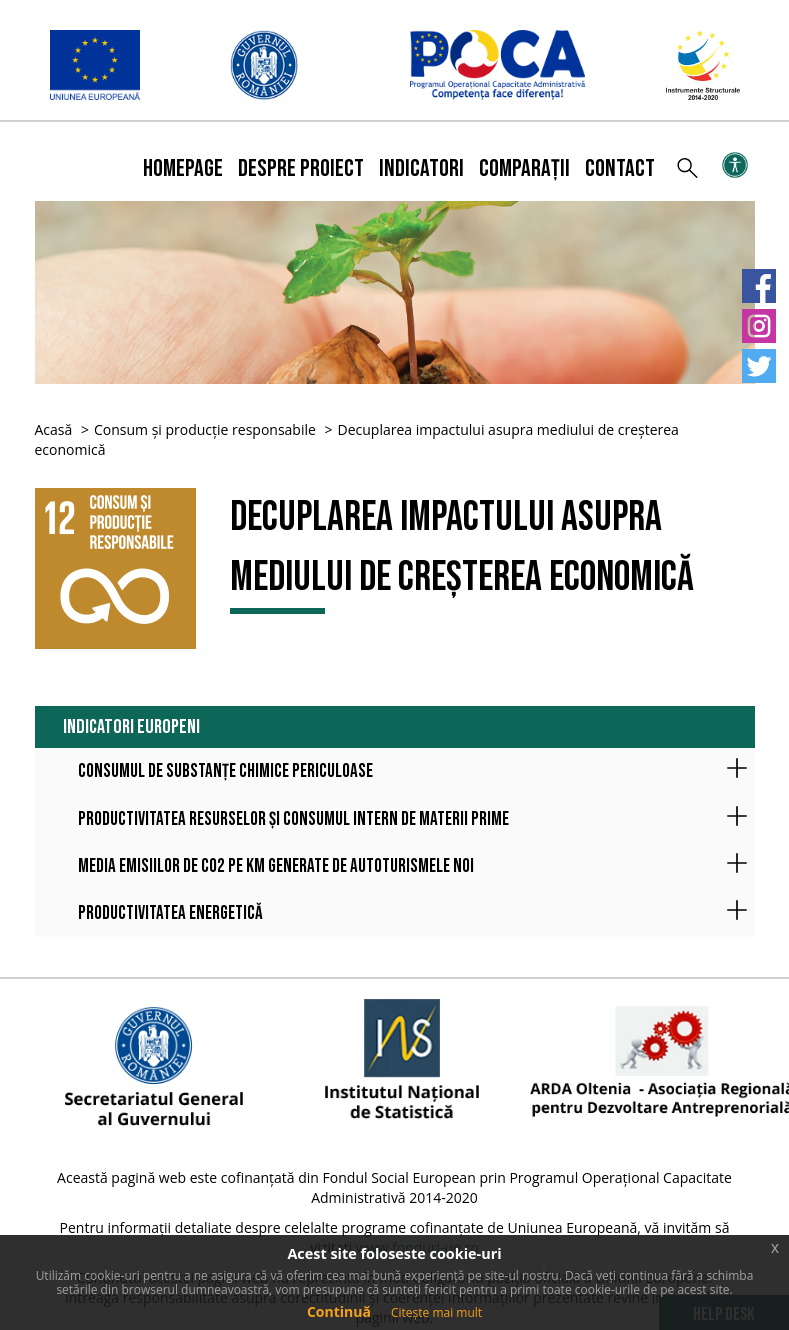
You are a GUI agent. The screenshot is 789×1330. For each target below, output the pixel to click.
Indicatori (421, 168)
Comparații (524, 168)
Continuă (339, 1311)
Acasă (54, 429)
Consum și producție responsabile (205, 429)
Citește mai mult (436, 1312)
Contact (620, 168)
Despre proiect (301, 168)
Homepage (183, 168)
